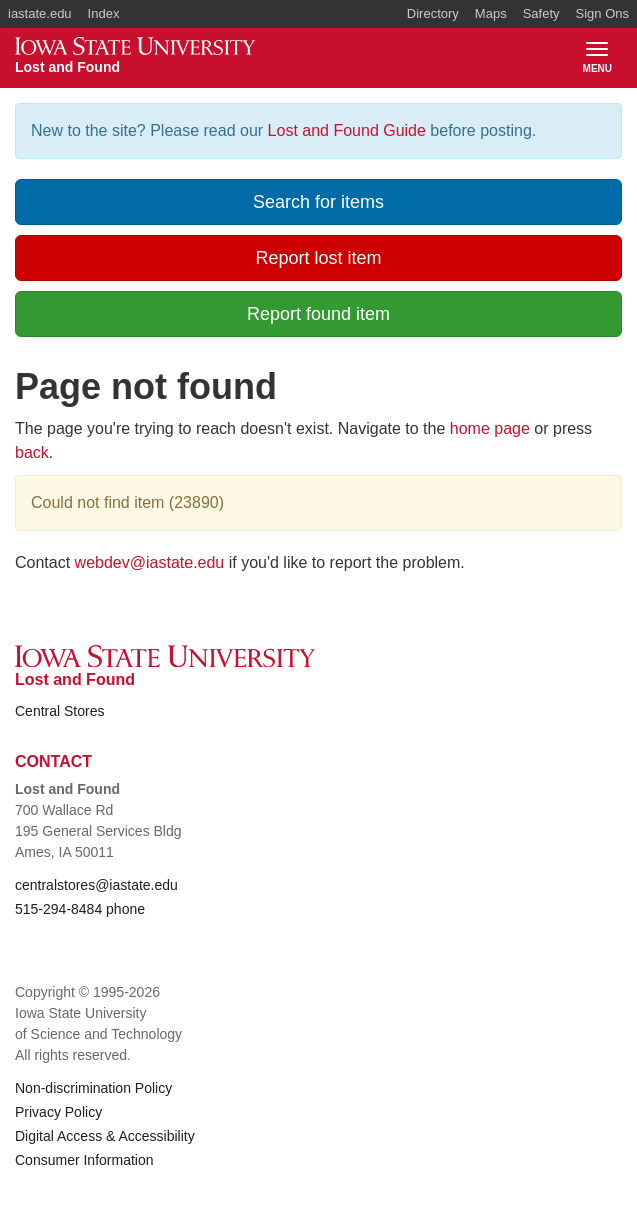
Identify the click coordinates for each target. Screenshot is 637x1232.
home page (490, 428)
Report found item (318, 314)
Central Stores (59, 711)
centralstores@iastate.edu (96, 885)
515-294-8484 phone (80, 909)
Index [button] (104, 13)
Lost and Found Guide (347, 130)
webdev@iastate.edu (150, 562)
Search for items (318, 202)
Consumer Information (84, 1160)
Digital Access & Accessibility (105, 1136)
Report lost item (318, 258)
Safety (541, 13)
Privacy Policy (58, 1112)
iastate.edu (40, 13)
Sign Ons (602, 13)
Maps (491, 13)
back (32, 452)
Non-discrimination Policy (93, 1088)
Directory (433, 13)
